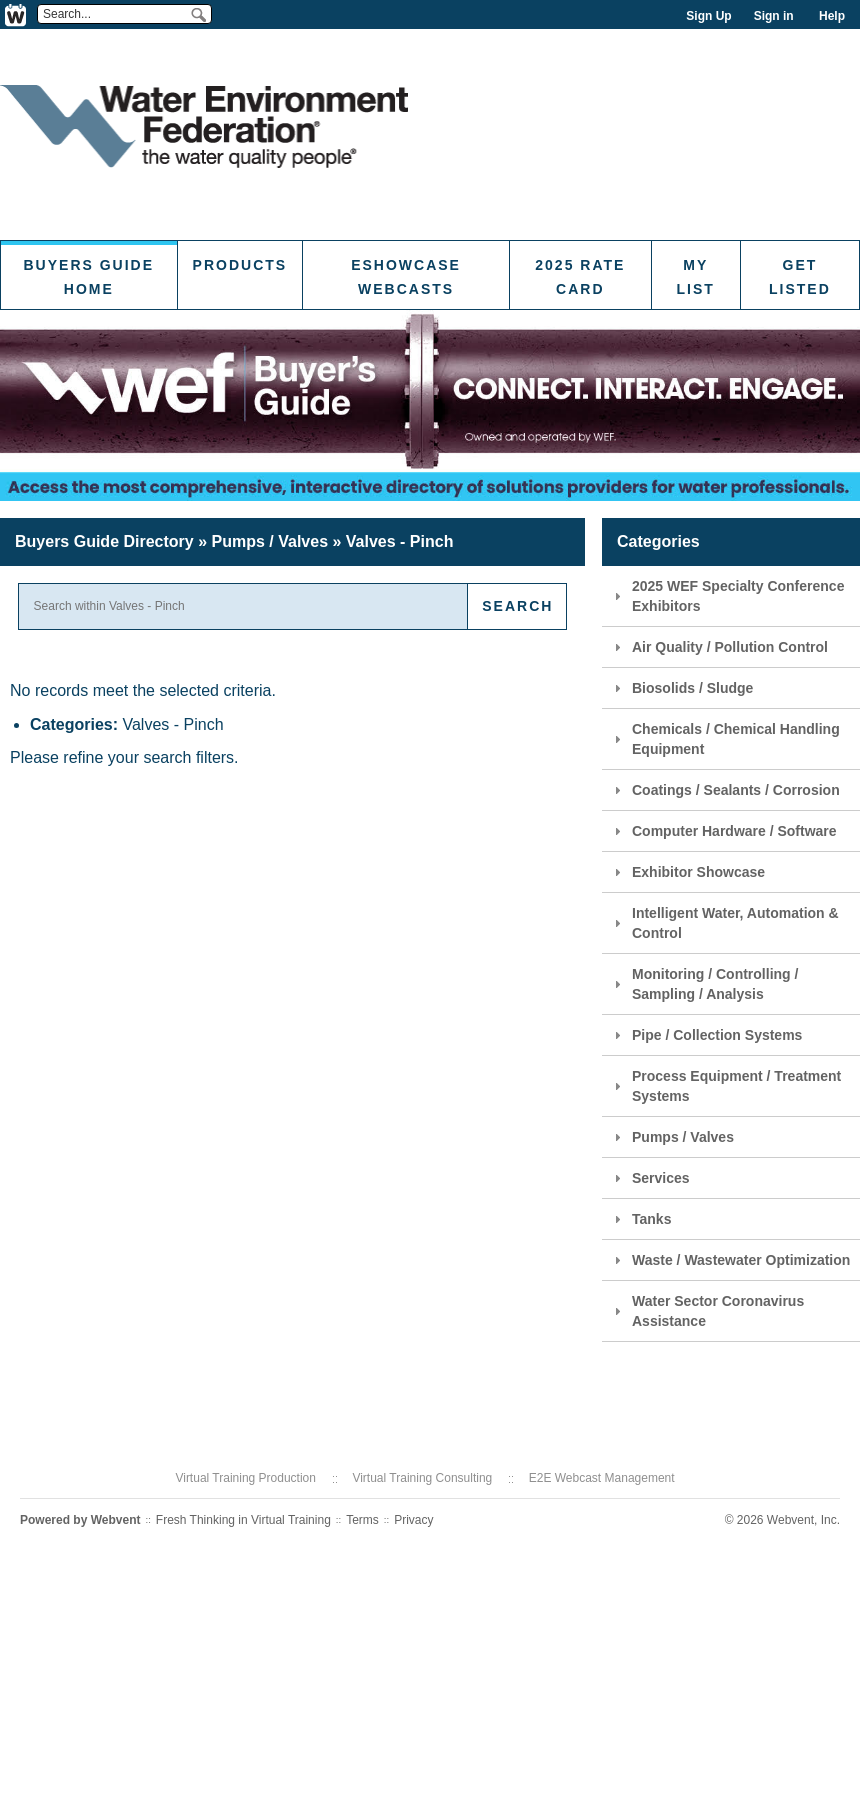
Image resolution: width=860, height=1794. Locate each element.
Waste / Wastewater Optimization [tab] (729, 1260)
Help (832, 16)
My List (696, 277)
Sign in (774, 16)
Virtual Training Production (245, 1478)
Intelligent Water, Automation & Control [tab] (724, 923)
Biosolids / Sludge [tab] (681, 688)
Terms (362, 1520)
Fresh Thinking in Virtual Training (243, 1520)
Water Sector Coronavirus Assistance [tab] (706, 1311)
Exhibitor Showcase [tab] (687, 872)
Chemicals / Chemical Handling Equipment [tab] (724, 739)
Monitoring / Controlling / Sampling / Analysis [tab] (703, 984)
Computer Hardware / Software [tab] (723, 831)
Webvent (116, 1520)
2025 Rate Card (580, 277)
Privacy (413, 1520)
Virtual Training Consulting (422, 1478)
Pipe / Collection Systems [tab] (705, 1035)
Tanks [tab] (640, 1219)
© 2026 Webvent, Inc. (782, 1520)
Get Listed (800, 277)
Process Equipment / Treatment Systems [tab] (725, 1086)
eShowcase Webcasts (406, 277)
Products (240, 265)
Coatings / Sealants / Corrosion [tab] (724, 790)
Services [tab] (649, 1178)
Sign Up (708, 16)
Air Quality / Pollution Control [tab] (718, 647)
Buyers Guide (104, 541)
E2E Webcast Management (602, 1478)
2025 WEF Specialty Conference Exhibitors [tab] (726, 596)
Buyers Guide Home (89, 277)
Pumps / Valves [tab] (671, 1137)
